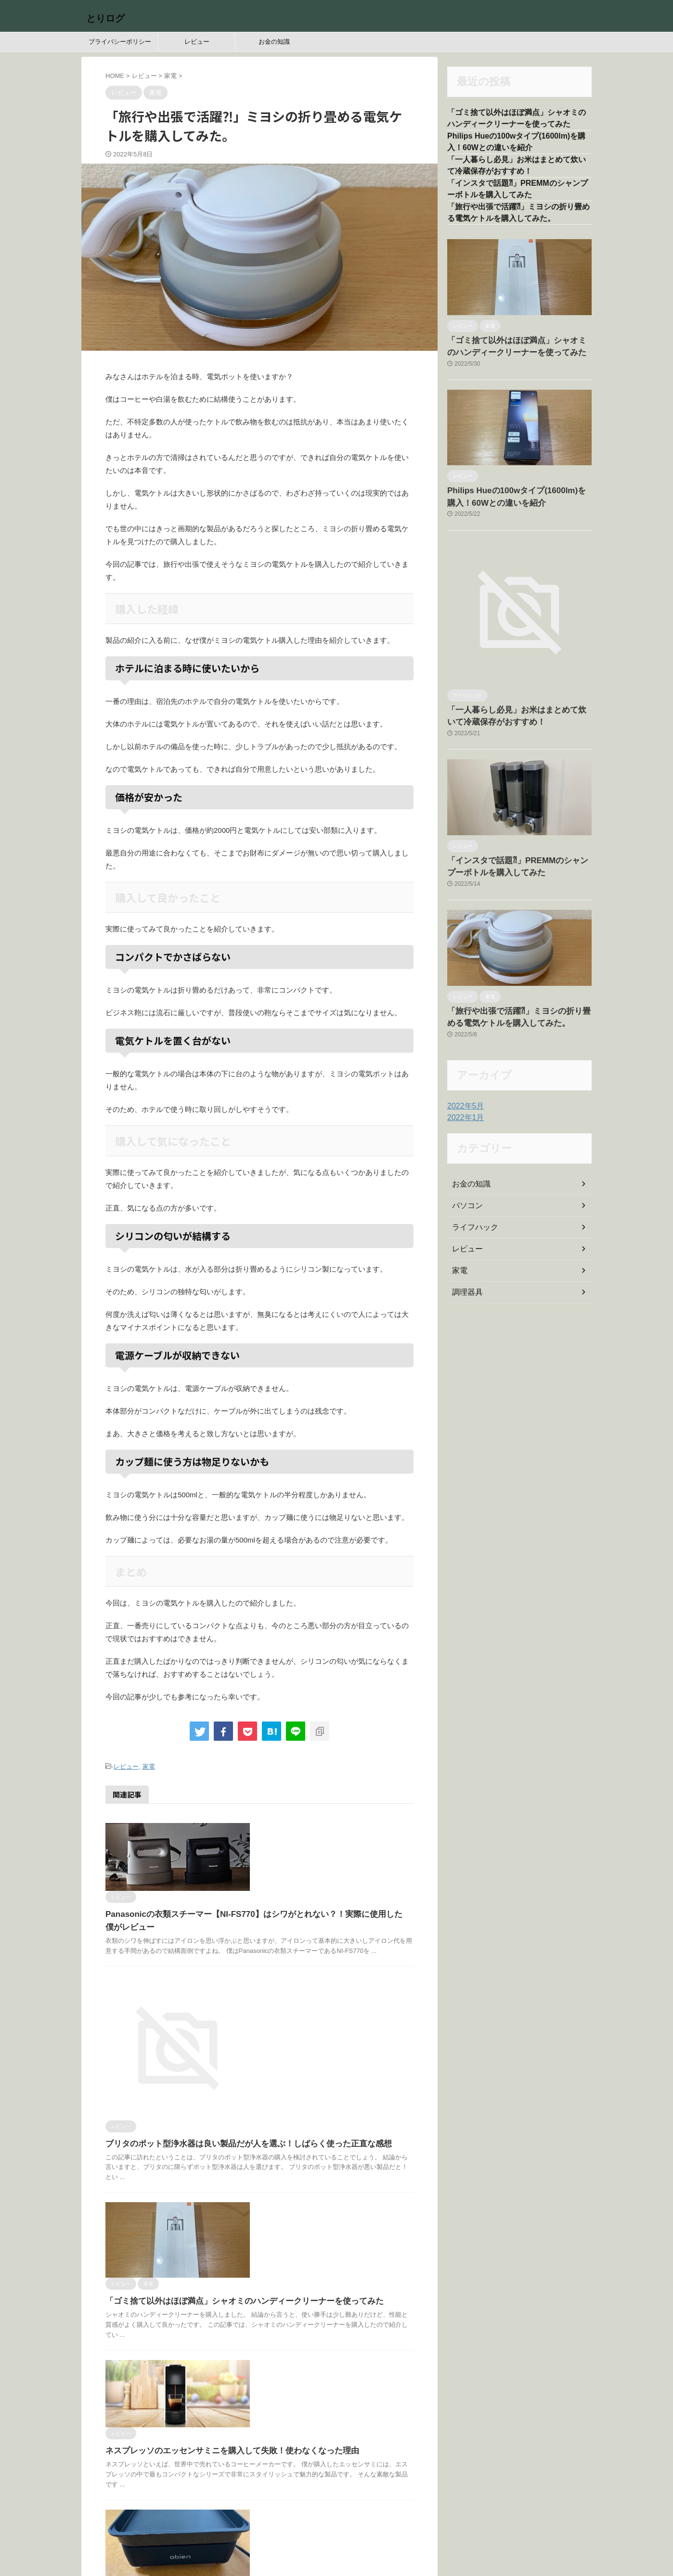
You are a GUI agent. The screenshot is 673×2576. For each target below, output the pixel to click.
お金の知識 (274, 41)
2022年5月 (463, 1101)
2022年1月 (463, 1113)
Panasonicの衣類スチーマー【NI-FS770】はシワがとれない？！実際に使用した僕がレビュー (330, 1858)
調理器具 (465, 1287)
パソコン (465, 1201)
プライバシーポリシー (120, 41)
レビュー (196, 41)
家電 (148, 1766)
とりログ (105, 18)
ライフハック (472, 1222)
